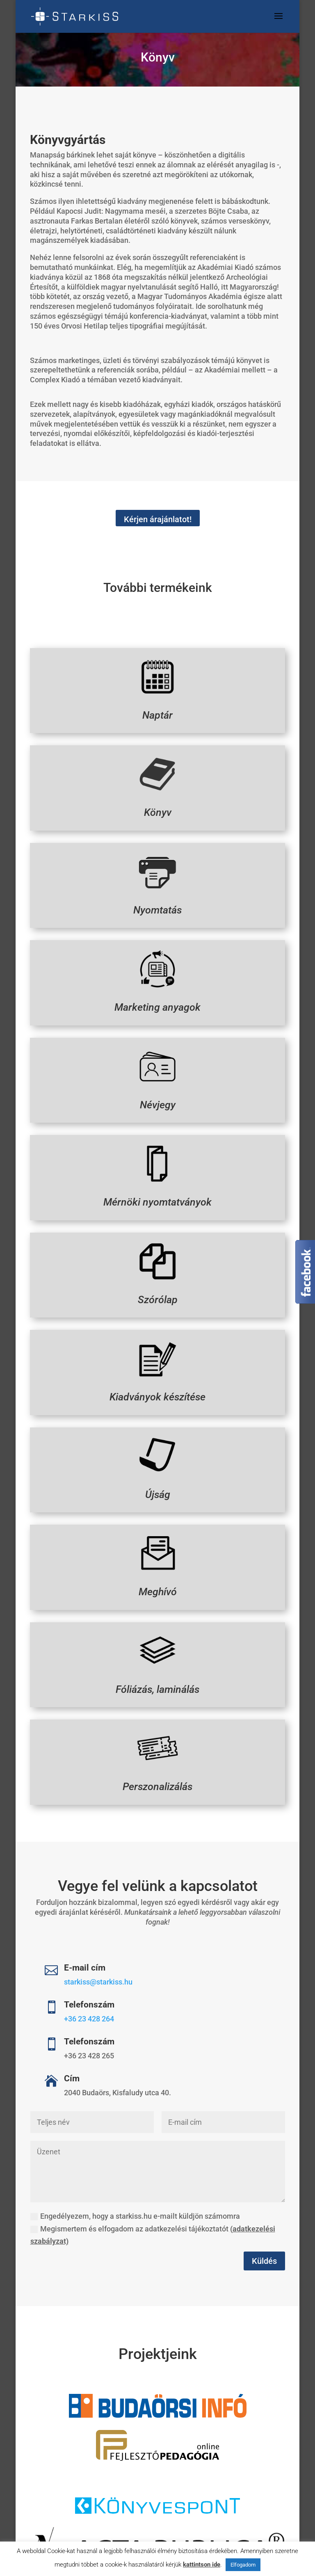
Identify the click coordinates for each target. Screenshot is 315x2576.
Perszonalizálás (157, 1775)
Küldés (264, 2261)
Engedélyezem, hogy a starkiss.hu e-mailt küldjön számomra (135, 2216)
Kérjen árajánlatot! (158, 519)
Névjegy (157, 1093)
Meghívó (157, 1580)
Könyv (157, 801)
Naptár (157, 704)
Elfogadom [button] (243, 2565)
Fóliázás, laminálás (157, 1678)
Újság (157, 1483)
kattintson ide (201, 2564)
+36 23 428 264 (89, 2018)
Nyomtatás (157, 898)
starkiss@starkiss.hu (98, 1982)
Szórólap (157, 1288)
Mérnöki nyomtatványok (157, 1191)
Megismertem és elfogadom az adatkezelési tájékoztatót (152, 2235)
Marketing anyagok (157, 996)
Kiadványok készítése (157, 1385)
